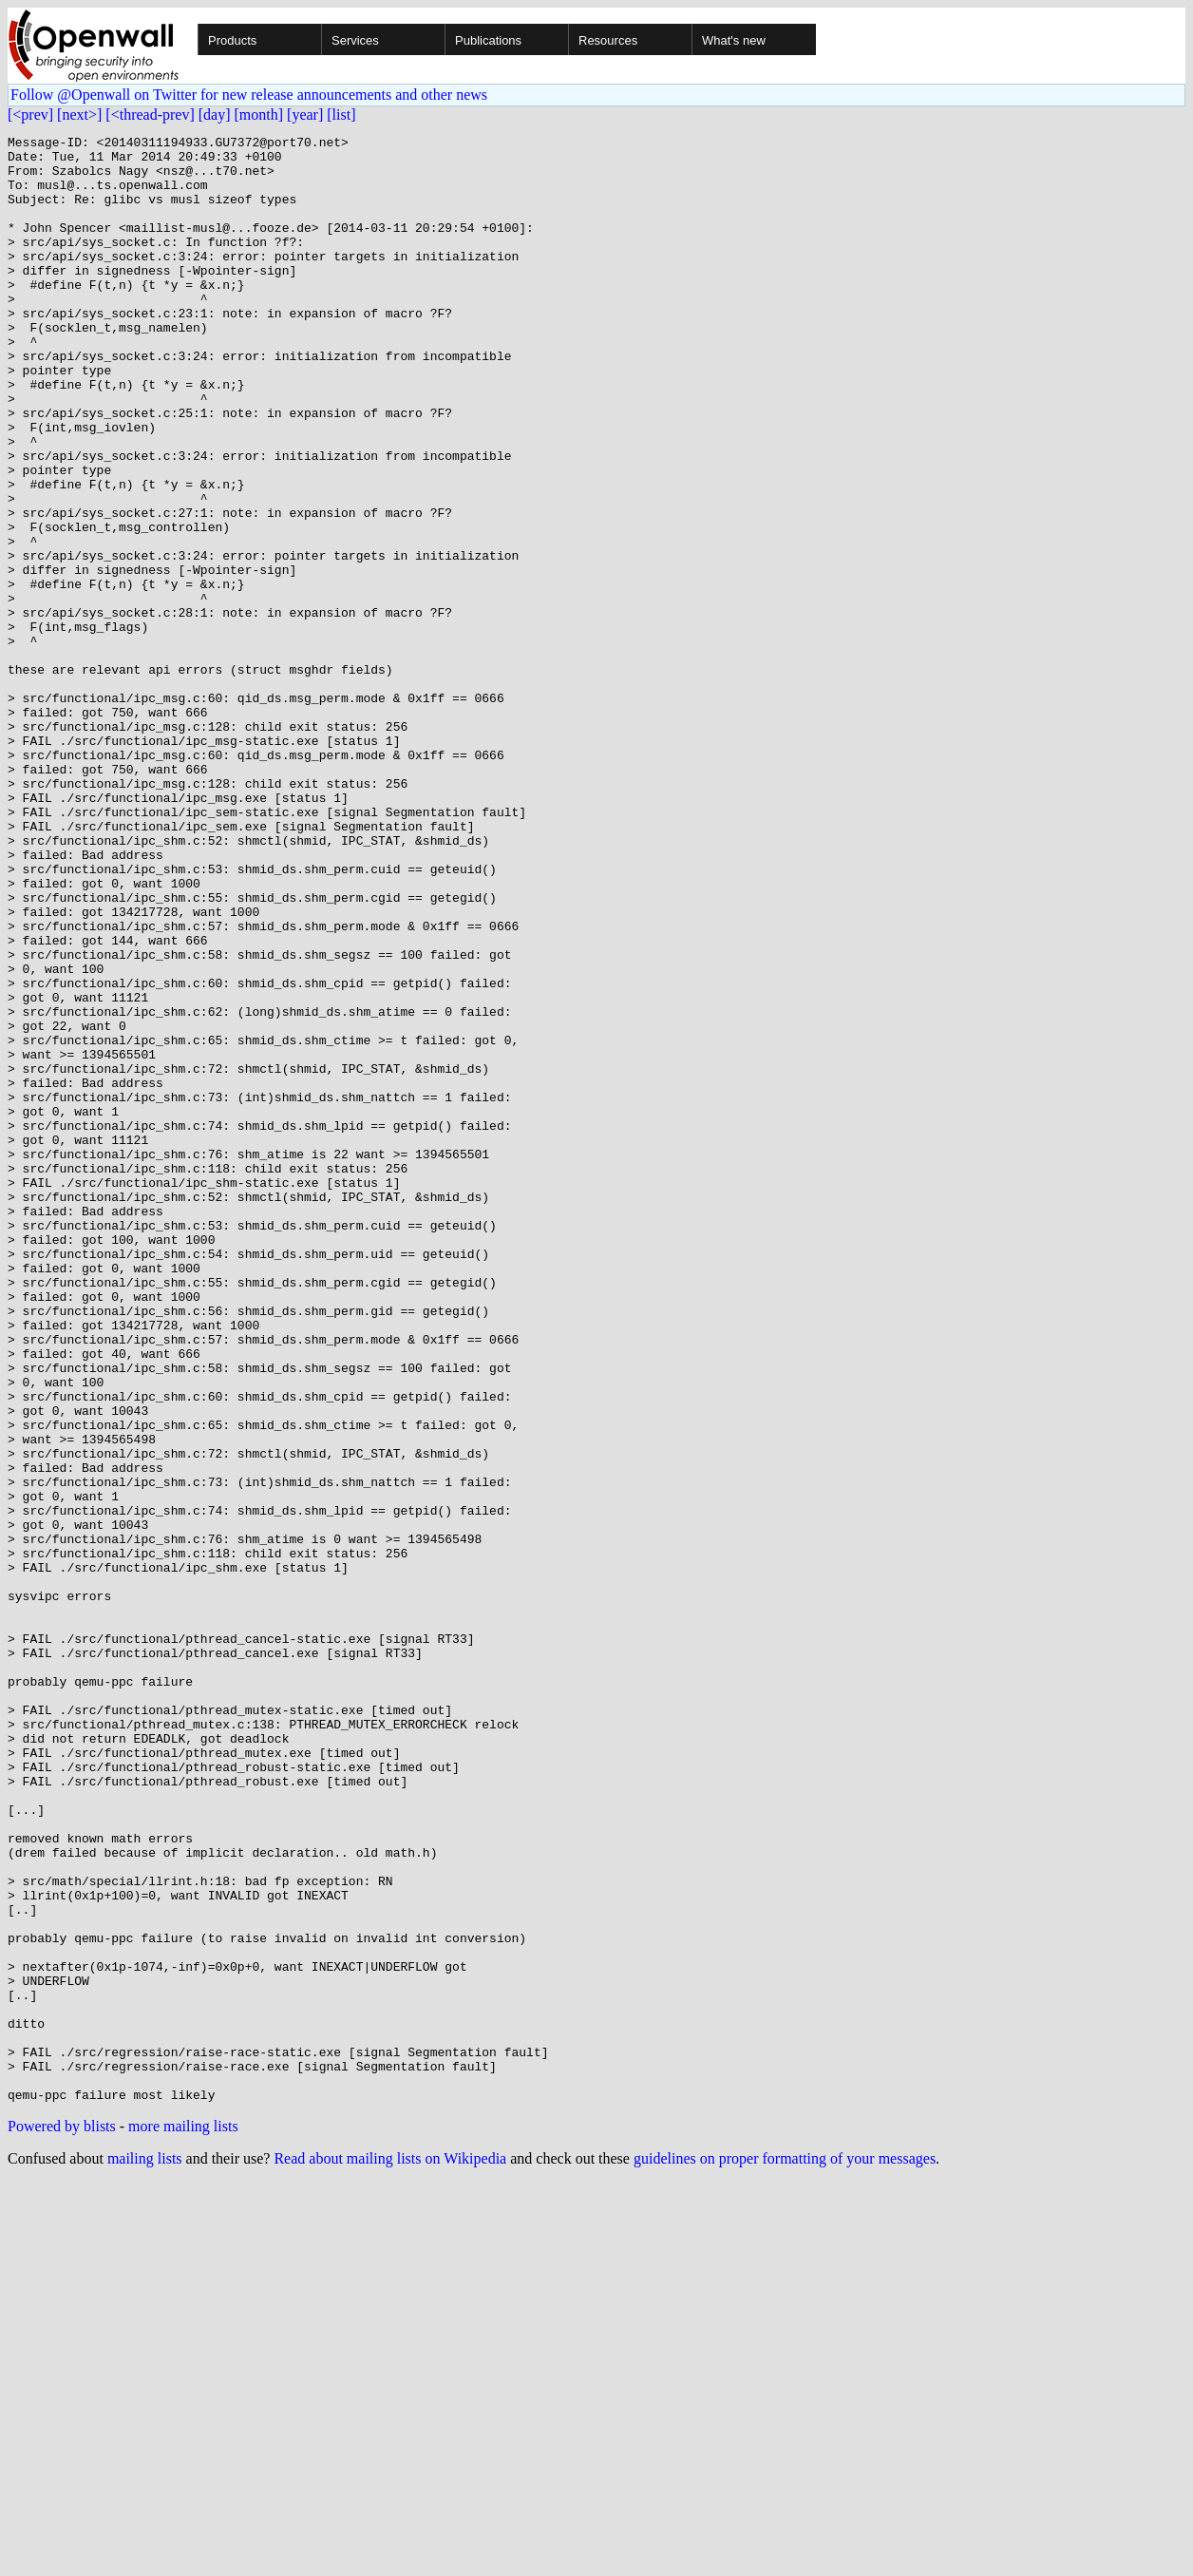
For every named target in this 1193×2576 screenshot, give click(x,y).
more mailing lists (183, 2519)
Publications (488, 40)
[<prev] (30, 114)
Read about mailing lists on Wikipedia (390, 2552)
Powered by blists (62, 2519)
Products (232, 40)
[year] (305, 114)
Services (355, 40)
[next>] (79, 114)
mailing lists (144, 2552)
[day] (215, 114)
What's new (734, 40)
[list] (341, 114)
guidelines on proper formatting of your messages (785, 2552)
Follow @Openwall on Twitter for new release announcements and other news (248, 94)
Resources (607, 40)
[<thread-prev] (149, 114)
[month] (259, 114)
